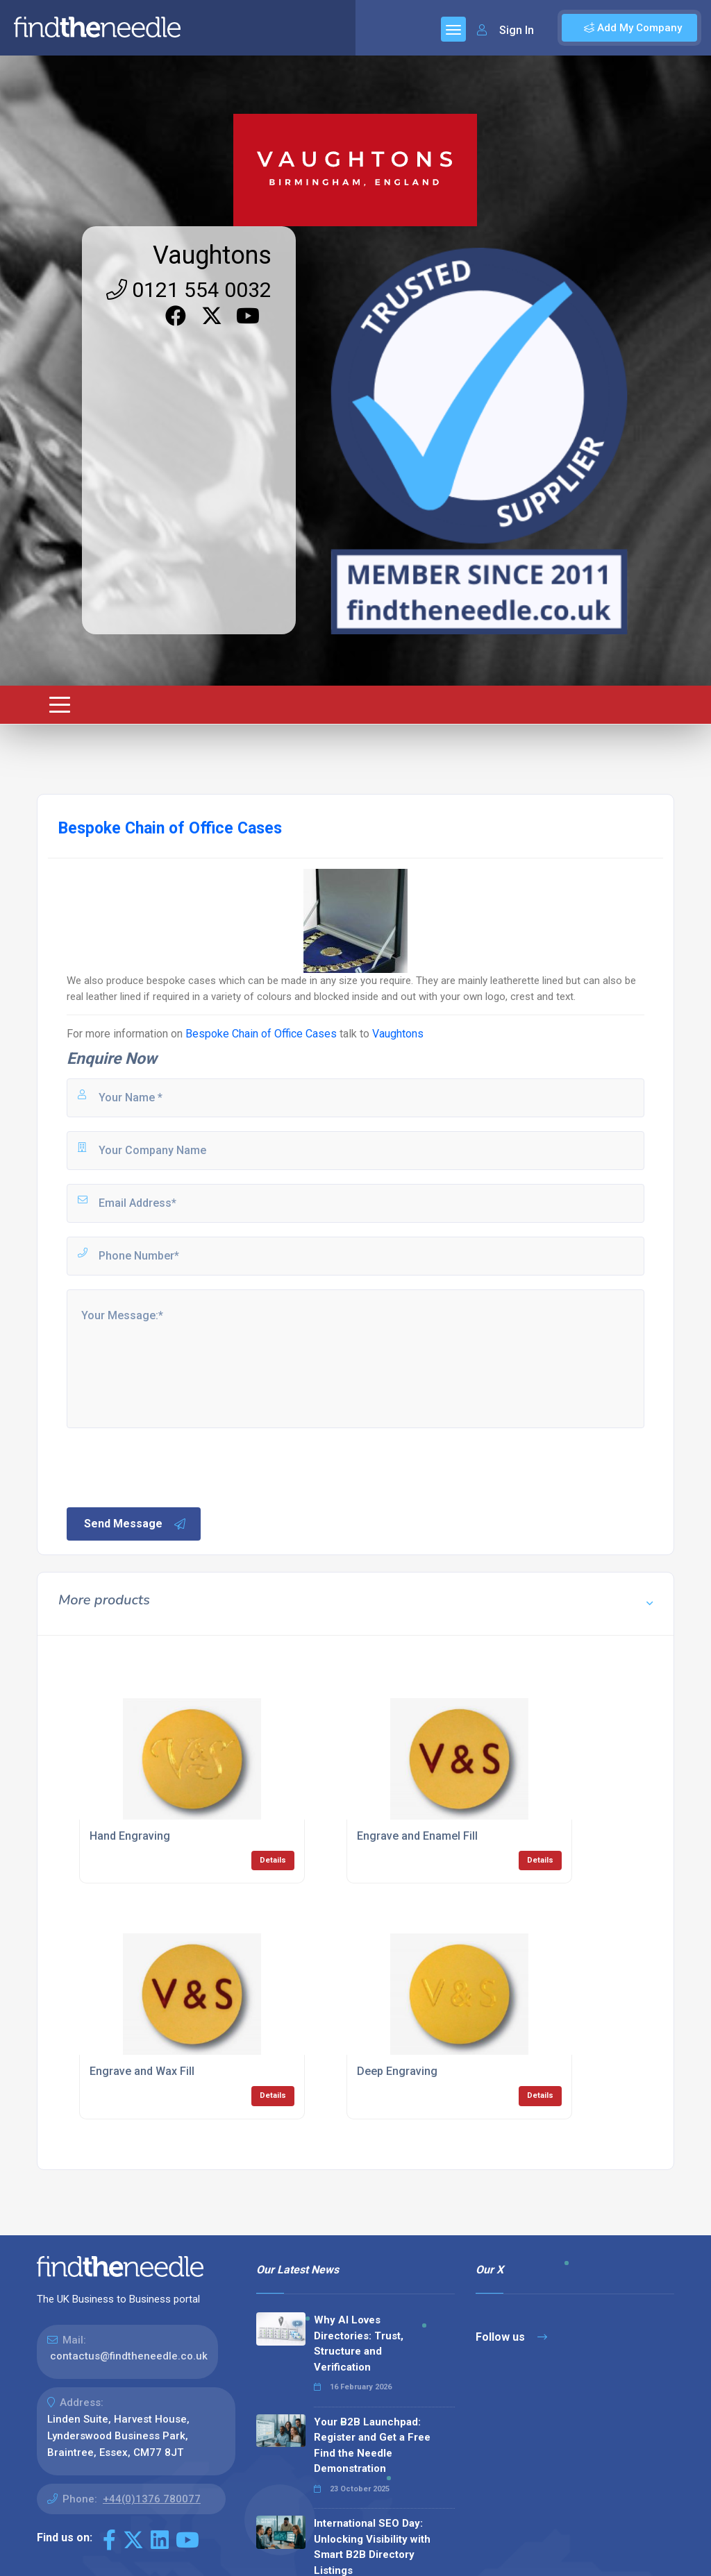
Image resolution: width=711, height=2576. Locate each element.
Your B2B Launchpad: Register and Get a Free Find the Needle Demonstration (372, 2445)
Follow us (511, 2337)
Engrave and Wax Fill (142, 2071)
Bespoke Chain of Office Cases (261, 1033)
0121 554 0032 (188, 290)
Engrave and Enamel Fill (417, 1835)
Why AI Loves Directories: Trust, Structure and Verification (358, 2343)
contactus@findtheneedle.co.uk (129, 2356)
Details (273, 1860)
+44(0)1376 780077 (152, 2499)
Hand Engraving (130, 1835)
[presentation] (170, 1466)
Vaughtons (212, 255)
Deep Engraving (397, 2071)
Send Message (135, 1524)
